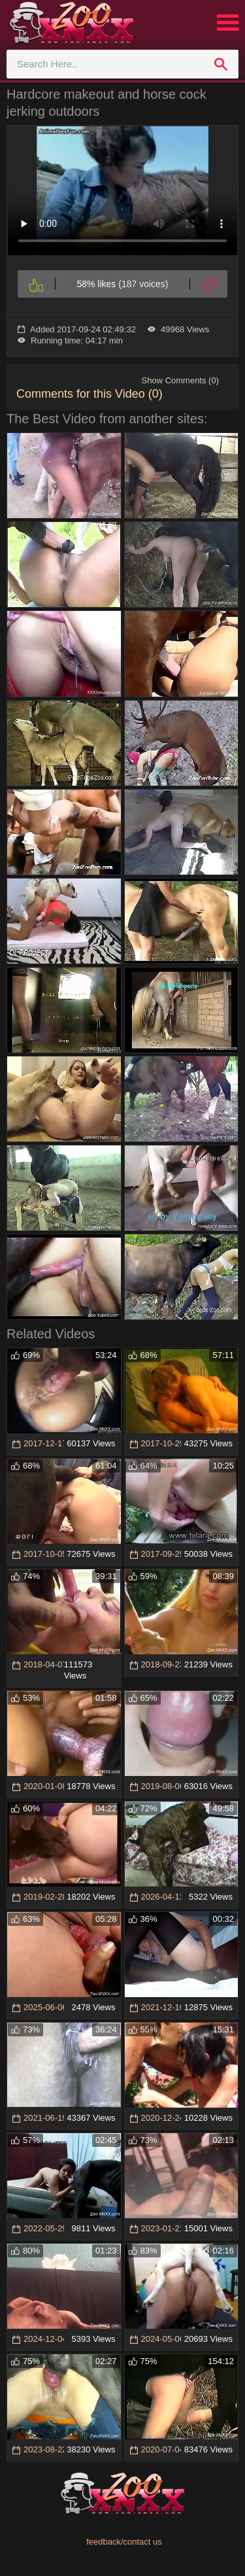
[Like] (36, 284)
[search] (220, 64)
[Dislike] (208, 284)
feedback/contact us (124, 2542)
